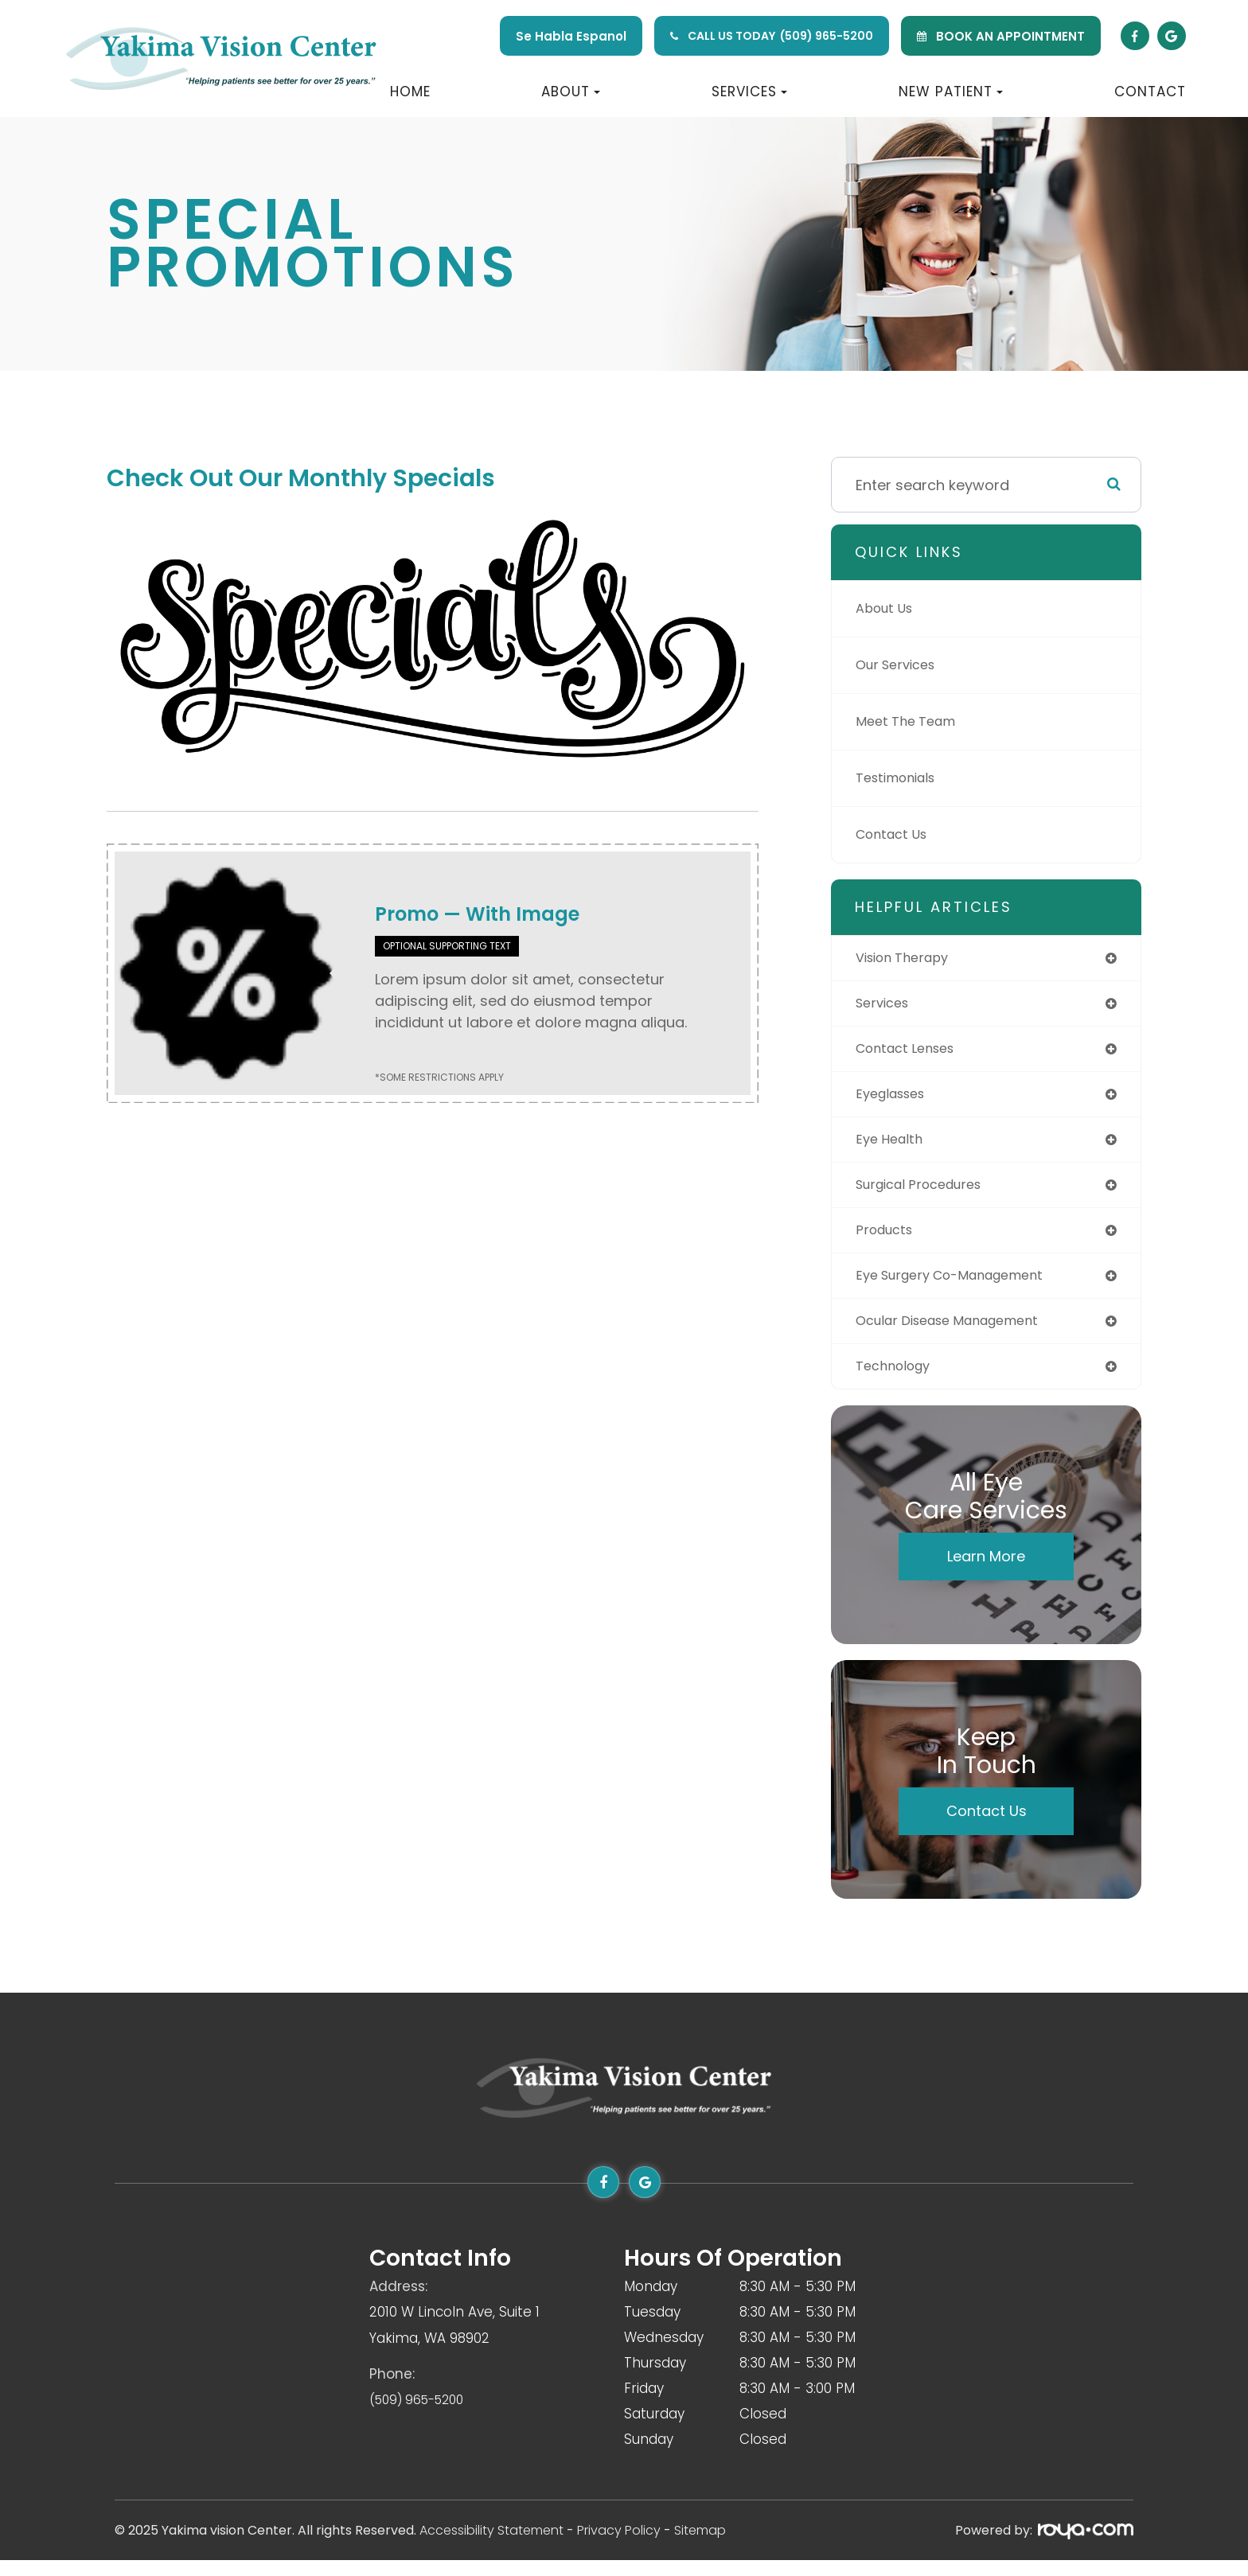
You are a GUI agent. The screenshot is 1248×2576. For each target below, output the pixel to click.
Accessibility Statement (491, 2546)
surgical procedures (927, 1193)
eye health (892, 1146)
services (885, 1005)
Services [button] (749, 91)
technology (897, 1381)
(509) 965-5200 (826, 36)
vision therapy (908, 958)
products (887, 1240)
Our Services (900, 665)
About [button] (570, 91)
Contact (1150, 91)
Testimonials (901, 778)
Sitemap (700, 2546)
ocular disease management (959, 1334)
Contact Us (896, 834)
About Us (888, 608)
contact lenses (911, 1052)
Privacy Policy (619, 2546)
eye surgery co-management (961, 1287)
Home (410, 91)
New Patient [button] (951, 91)
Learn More (986, 1572)
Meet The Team (911, 721)
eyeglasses (895, 1099)
